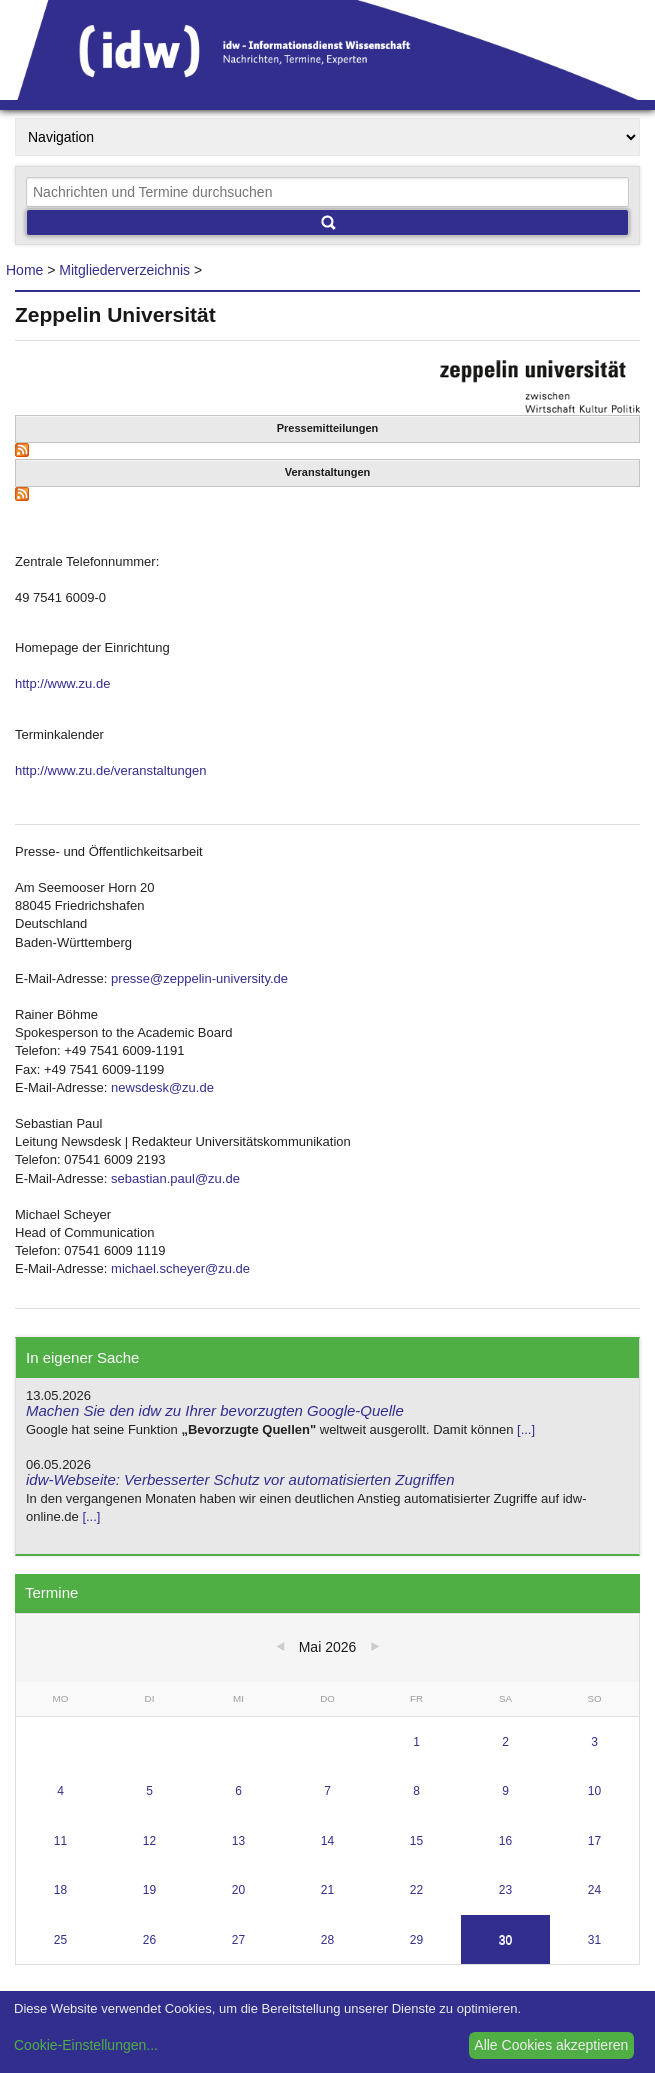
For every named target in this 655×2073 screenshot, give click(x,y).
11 (60, 1841)
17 (594, 1841)
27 (238, 1940)
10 (594, 1791)
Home (24, 270)
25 (60, 1940)
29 (416, 1940)
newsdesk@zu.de (162, 1087)
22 (416, 1890)
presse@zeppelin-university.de (199, 978)
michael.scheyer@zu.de (180, 1268)
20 (238, 1890)
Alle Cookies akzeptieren (551, 2045)
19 (149, 1890)
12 (149, 1841)
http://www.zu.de (62, 683)
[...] (526, 1429)
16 (505, 1841)
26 (149, 1940)
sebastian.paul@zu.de (175, 1178)
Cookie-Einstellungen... (86, 2045)
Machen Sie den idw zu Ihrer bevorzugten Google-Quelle (215, 1410)
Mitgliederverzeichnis (124, 270)
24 (594, 1890)
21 (327, 1890)
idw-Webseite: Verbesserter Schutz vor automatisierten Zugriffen (240, 1479)
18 (60, 1890)
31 (594, 1940)
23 (505, 1890)
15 (416, 1841)
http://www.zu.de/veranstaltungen (111, 770)
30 (505, 1940)
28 (327, 1940)
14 (327, 1841)
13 (238, 1841)
